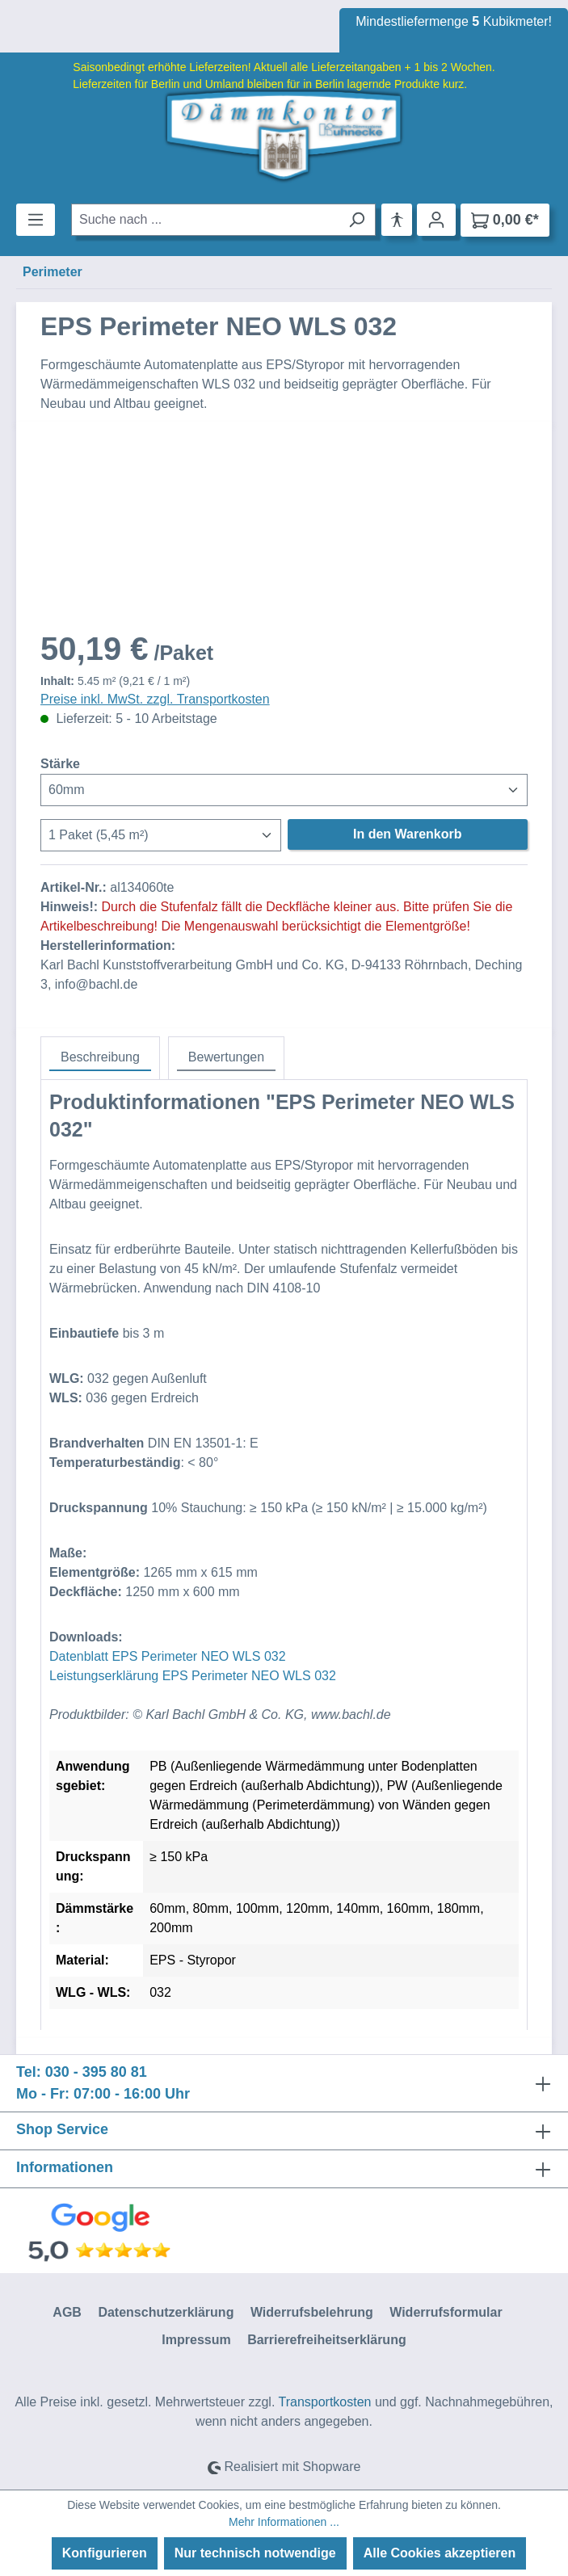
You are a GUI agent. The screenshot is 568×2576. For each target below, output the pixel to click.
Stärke (60, 762)
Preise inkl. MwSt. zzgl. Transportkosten (155, 699)
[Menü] (35, 220)
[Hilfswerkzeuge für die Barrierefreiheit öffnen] (396, 220)
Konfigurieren (104, 2553)
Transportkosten (324, 2402)
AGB (67, 2312)
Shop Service (62, 2129)
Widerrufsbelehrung (311, 2312)
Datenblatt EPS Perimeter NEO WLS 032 (167, 1656)
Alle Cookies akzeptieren (440, 2553)
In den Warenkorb (407, 834)
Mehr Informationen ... (284, 2521)
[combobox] (205, 220)
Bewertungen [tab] (226, 1057)
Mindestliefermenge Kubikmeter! (454, 21)
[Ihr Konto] (436, 220)
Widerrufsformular (445, 2312)
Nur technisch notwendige (255, 2553)
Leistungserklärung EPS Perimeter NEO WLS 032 (192, 1676)
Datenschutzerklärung (166, 2312)
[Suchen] (357, 220)
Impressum (196, 2340)
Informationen (64, 2167)
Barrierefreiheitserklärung (326, 2340)
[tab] (100, 1058)
